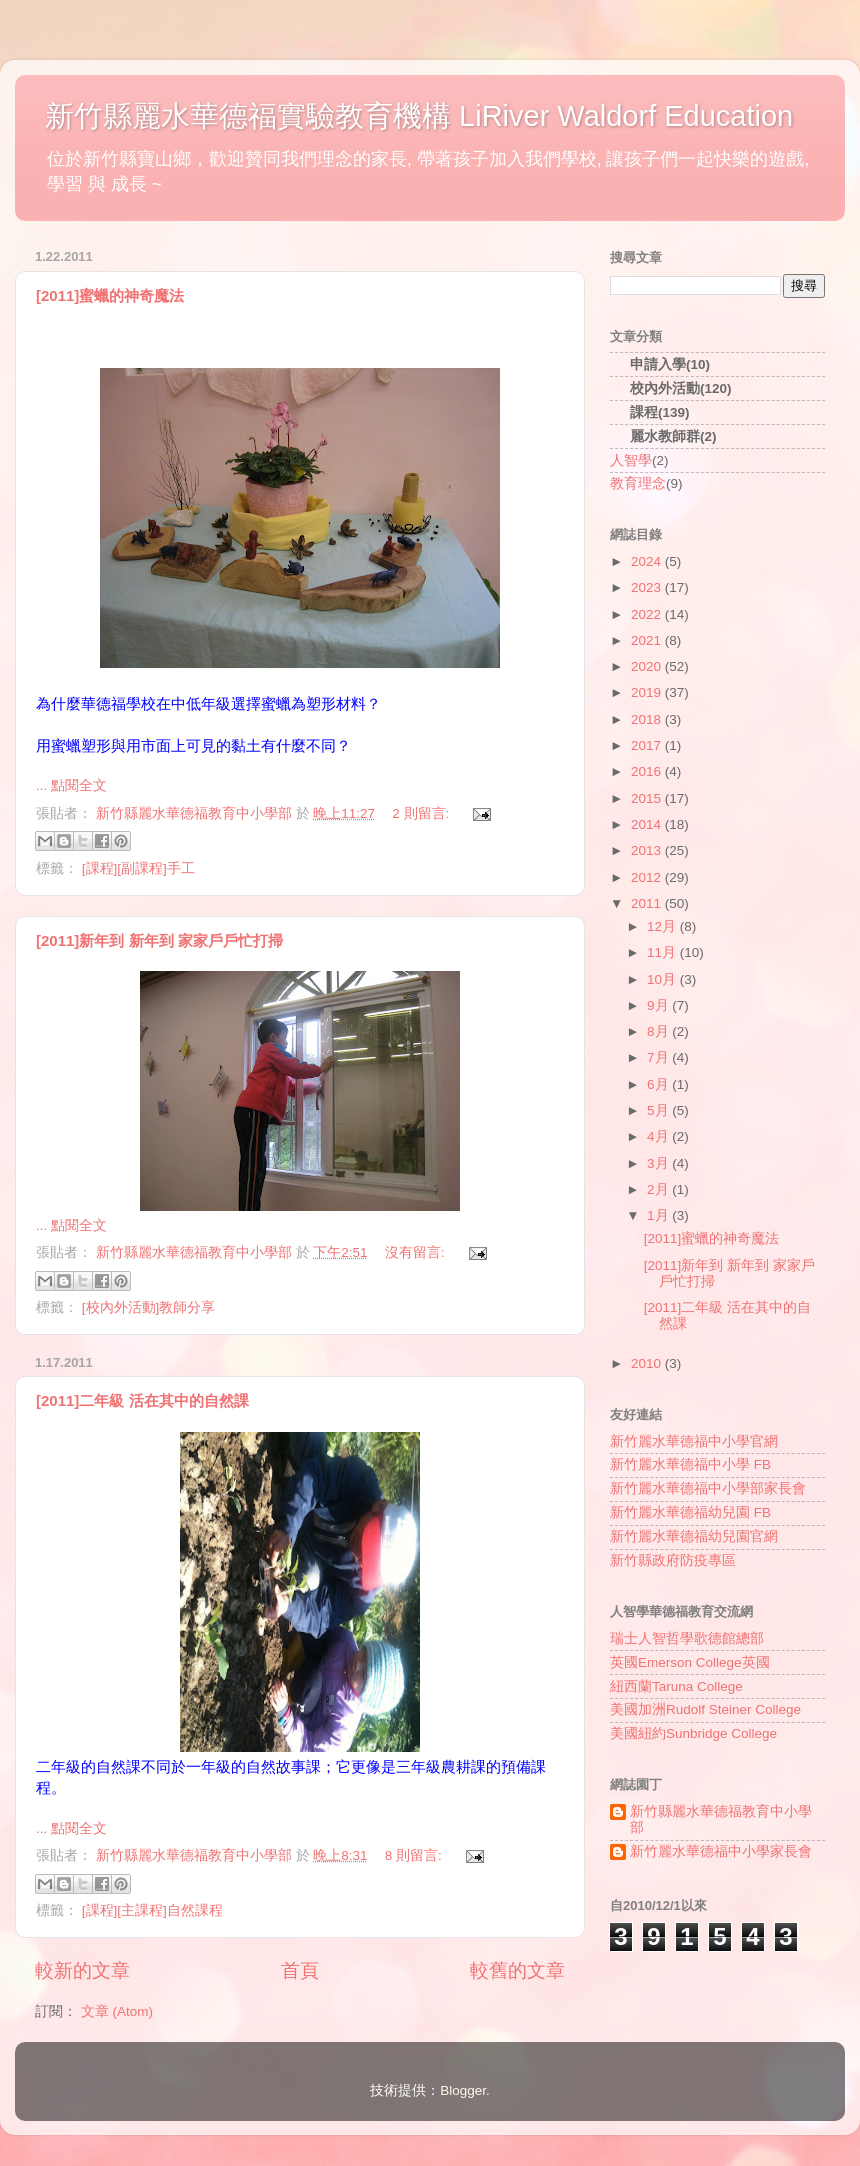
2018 (648, 719)
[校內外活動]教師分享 (149, 1307)
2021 (648, 640)
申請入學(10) (670, 364)
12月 (663, 926)
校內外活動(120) (681, 388)
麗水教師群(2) (673, 436)
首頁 (300, 1970)
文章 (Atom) (117, 2011)
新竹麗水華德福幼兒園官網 (694, 1536)
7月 (659, 1057)
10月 (663, 979)
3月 (659, 1163)
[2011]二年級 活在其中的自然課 (142, 1400)
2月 (659, 1189)
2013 (648, 850)
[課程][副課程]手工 (138, 868)
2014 (648, 824)
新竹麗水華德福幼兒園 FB (690, 1512)
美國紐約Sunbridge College (693, 1733)
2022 (648, 614)
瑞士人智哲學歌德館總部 (687, 1638)
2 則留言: (422, 813)
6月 (659, 1084)
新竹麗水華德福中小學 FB (690, 1464)
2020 (648, 666)
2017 (648, 745)
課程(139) (660, 412)
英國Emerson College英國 (690, 1662)
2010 (648, 1363)
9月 (659, 1005)
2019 (648, 692)
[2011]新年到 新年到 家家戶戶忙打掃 (159, 940)
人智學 (631, 460)
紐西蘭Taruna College (676, 1686)
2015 (648, 798)
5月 (659, 1110)
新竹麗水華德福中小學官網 (694, 1441)
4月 (659, 1136)
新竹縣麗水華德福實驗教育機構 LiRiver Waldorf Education (419, 116)
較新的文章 (82, 1970)
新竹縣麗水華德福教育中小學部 (721, 1819)
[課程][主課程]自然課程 (152, 1910)
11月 (663, 952)
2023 (648, 587)
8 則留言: (415, 1855)
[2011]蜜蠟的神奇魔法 (110, 295)
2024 (648, 561)
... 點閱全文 (71, 785)
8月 (659, 1031)
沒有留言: (417, 1252)
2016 (648, 771)
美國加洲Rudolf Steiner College (705, 1709)
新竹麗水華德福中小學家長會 (721, 1851)
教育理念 (638, 483)
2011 (648, 903)
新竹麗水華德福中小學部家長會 (708, 1488)
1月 (659, 1215)
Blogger (463, 2090)
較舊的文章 (517, 1970)
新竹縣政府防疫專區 (673, 1560)
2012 (648, 877)
